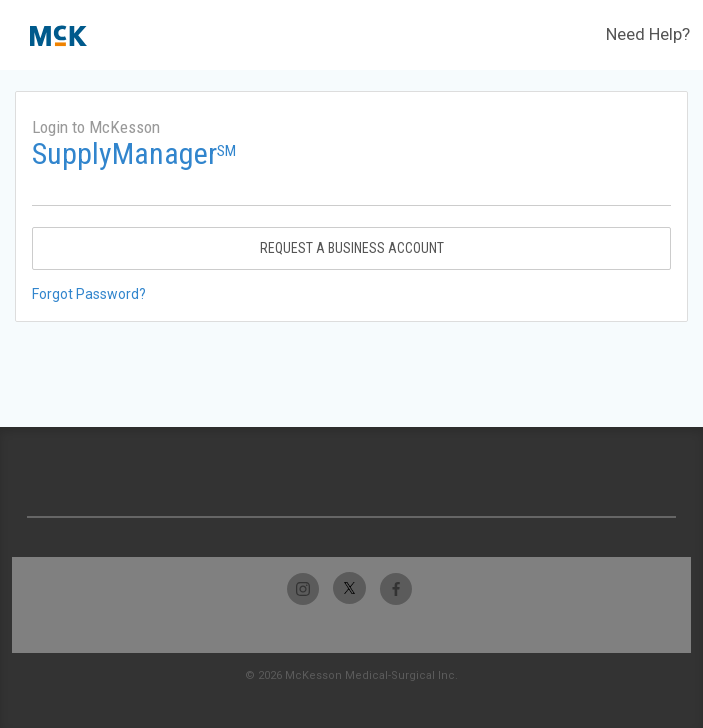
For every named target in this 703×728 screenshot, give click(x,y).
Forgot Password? (89, 294)
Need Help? (648, 34)
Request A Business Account (352, 248)
